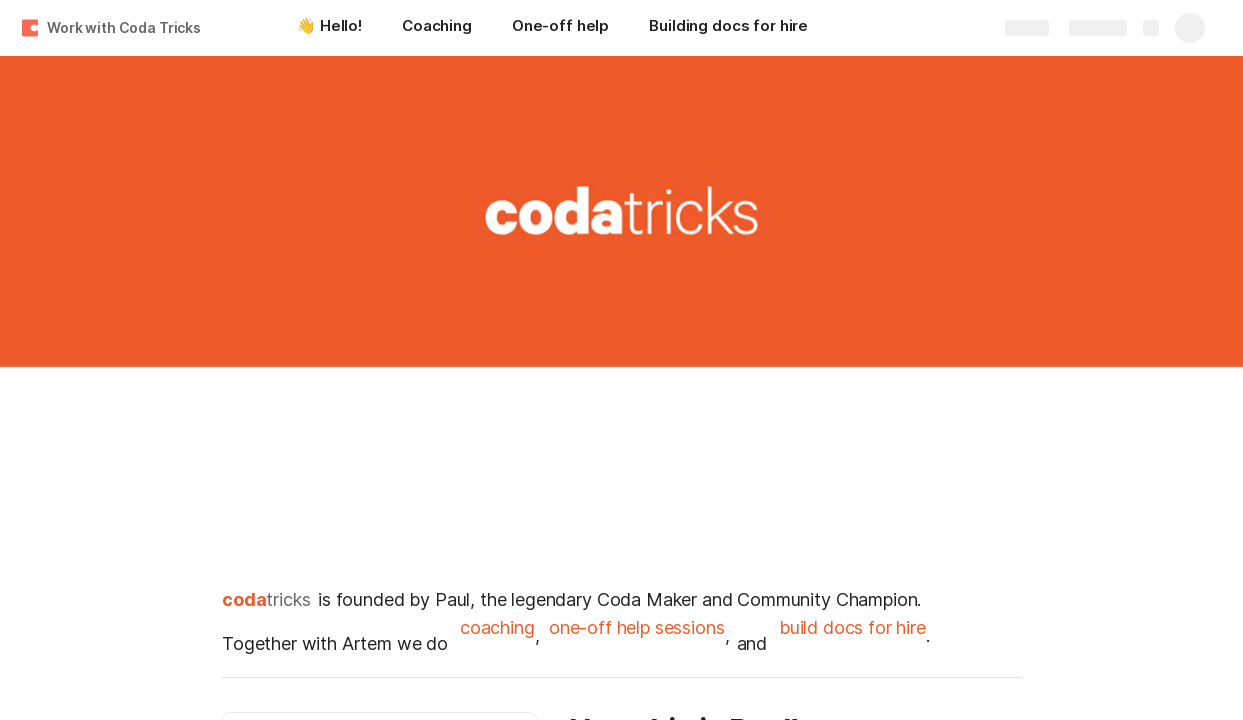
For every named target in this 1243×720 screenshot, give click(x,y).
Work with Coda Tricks (124, 27)
